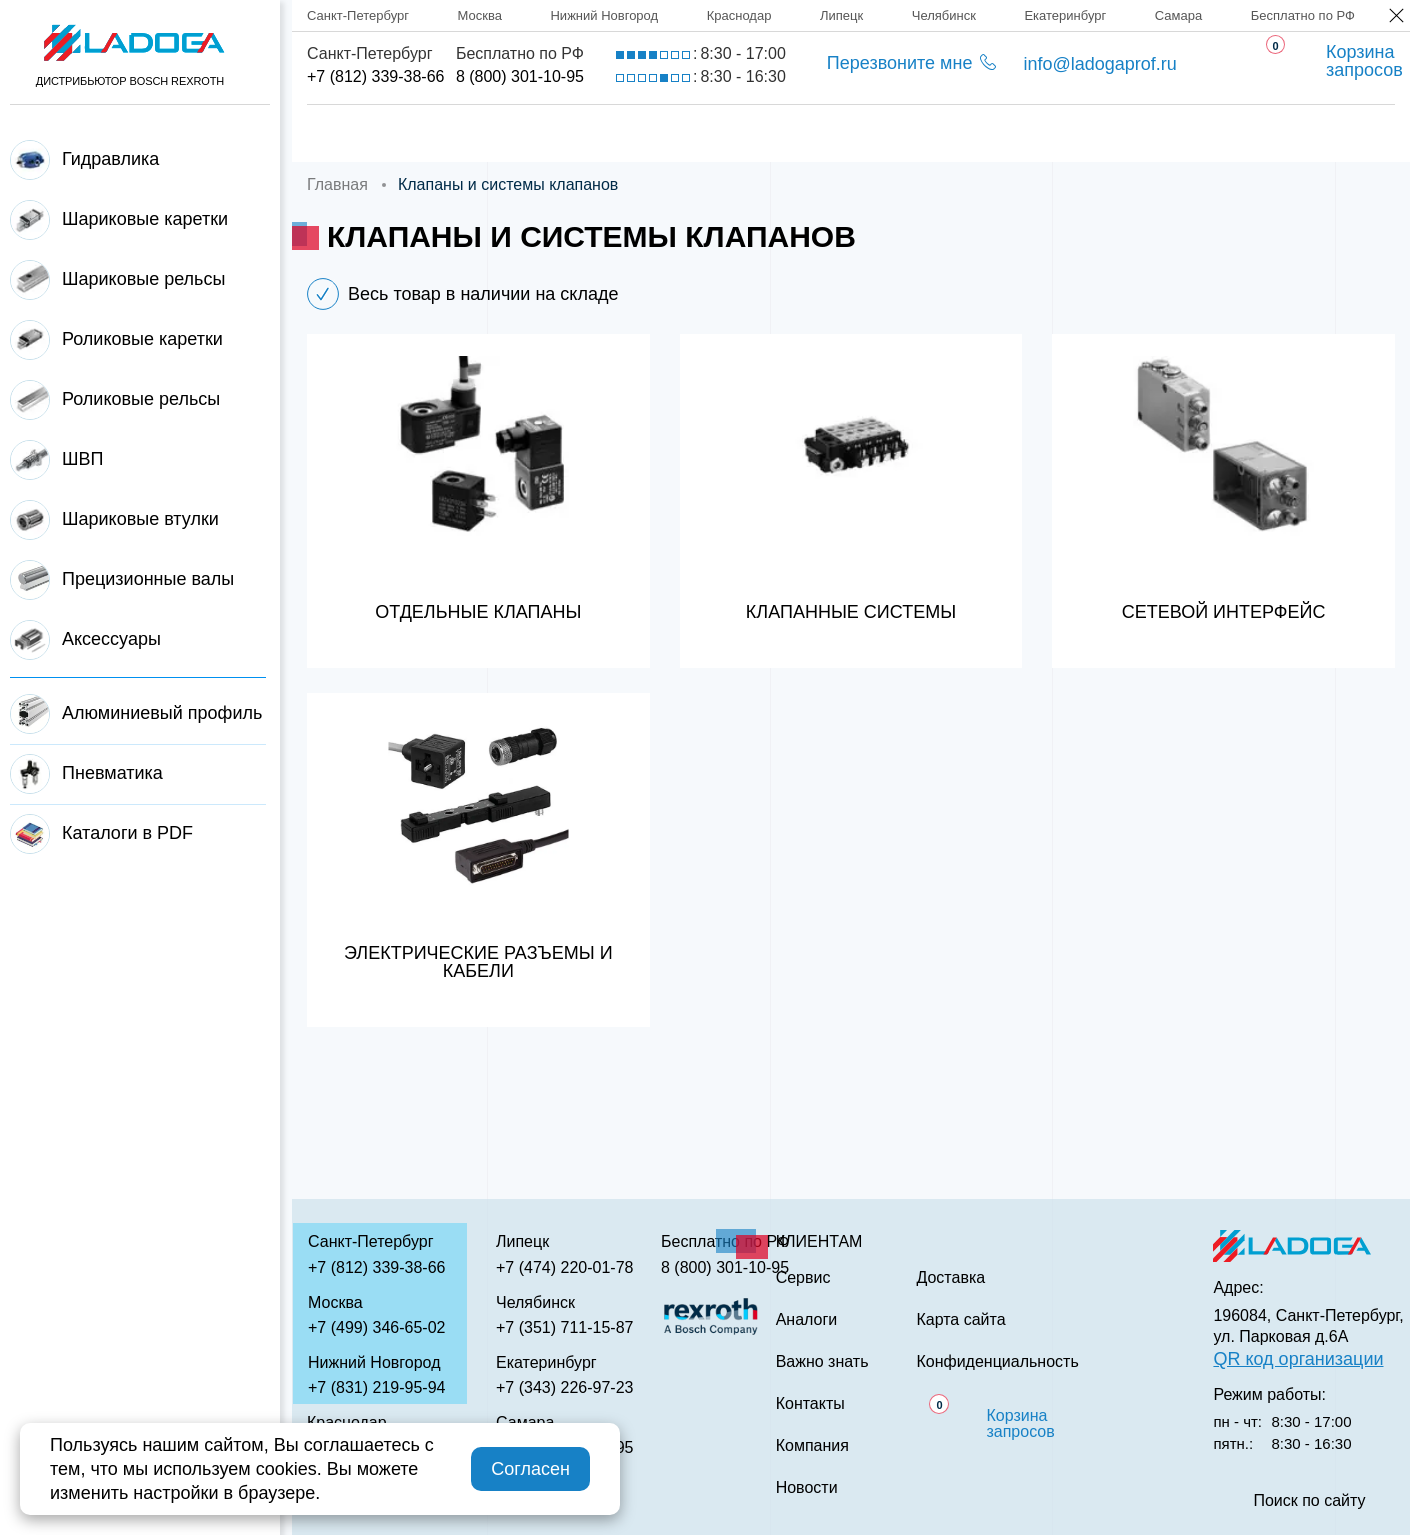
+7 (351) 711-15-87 (564, 1327)
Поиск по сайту (1309, 1501)
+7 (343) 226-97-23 (564, 1387)
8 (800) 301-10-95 (520, 76)
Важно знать (1081, 133)
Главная (347, 133)
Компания (493, 133)
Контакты (1247, 133)
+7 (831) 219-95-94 (376, 1387)
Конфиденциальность (997, 1362)
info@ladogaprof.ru (1099, 64)
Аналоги (920, 133)
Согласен (530, 1469)
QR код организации (1298, 1359)
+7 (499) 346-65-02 (376, 1327)
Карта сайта (960, 1320)
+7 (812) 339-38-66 (375, 76)
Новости (807, 1488)
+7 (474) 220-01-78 (564, 1267)
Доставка (646, 133)
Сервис (785, 133)
